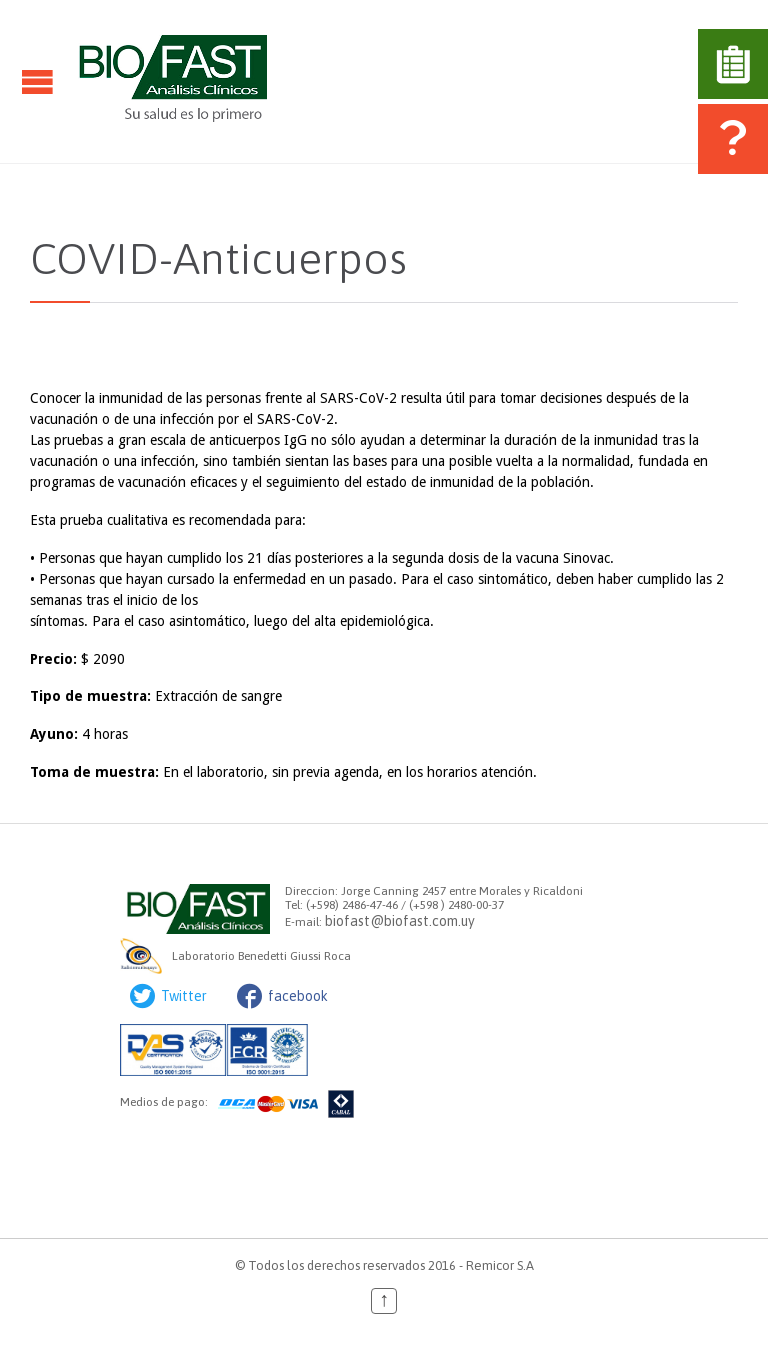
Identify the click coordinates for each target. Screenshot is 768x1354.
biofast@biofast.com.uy (400, 921)
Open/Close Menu (37, 81)
